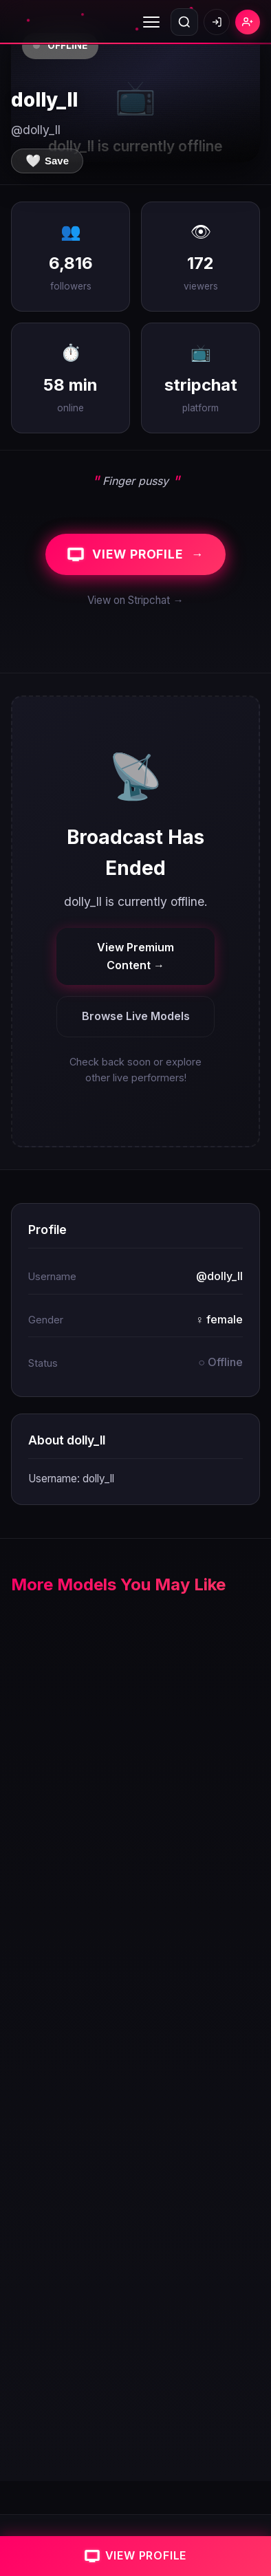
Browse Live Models (136, 1016)
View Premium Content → (135, 956)
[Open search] (184, 22)
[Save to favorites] (47, 161)
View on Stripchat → (135, 600)
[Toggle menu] (151, 22)
